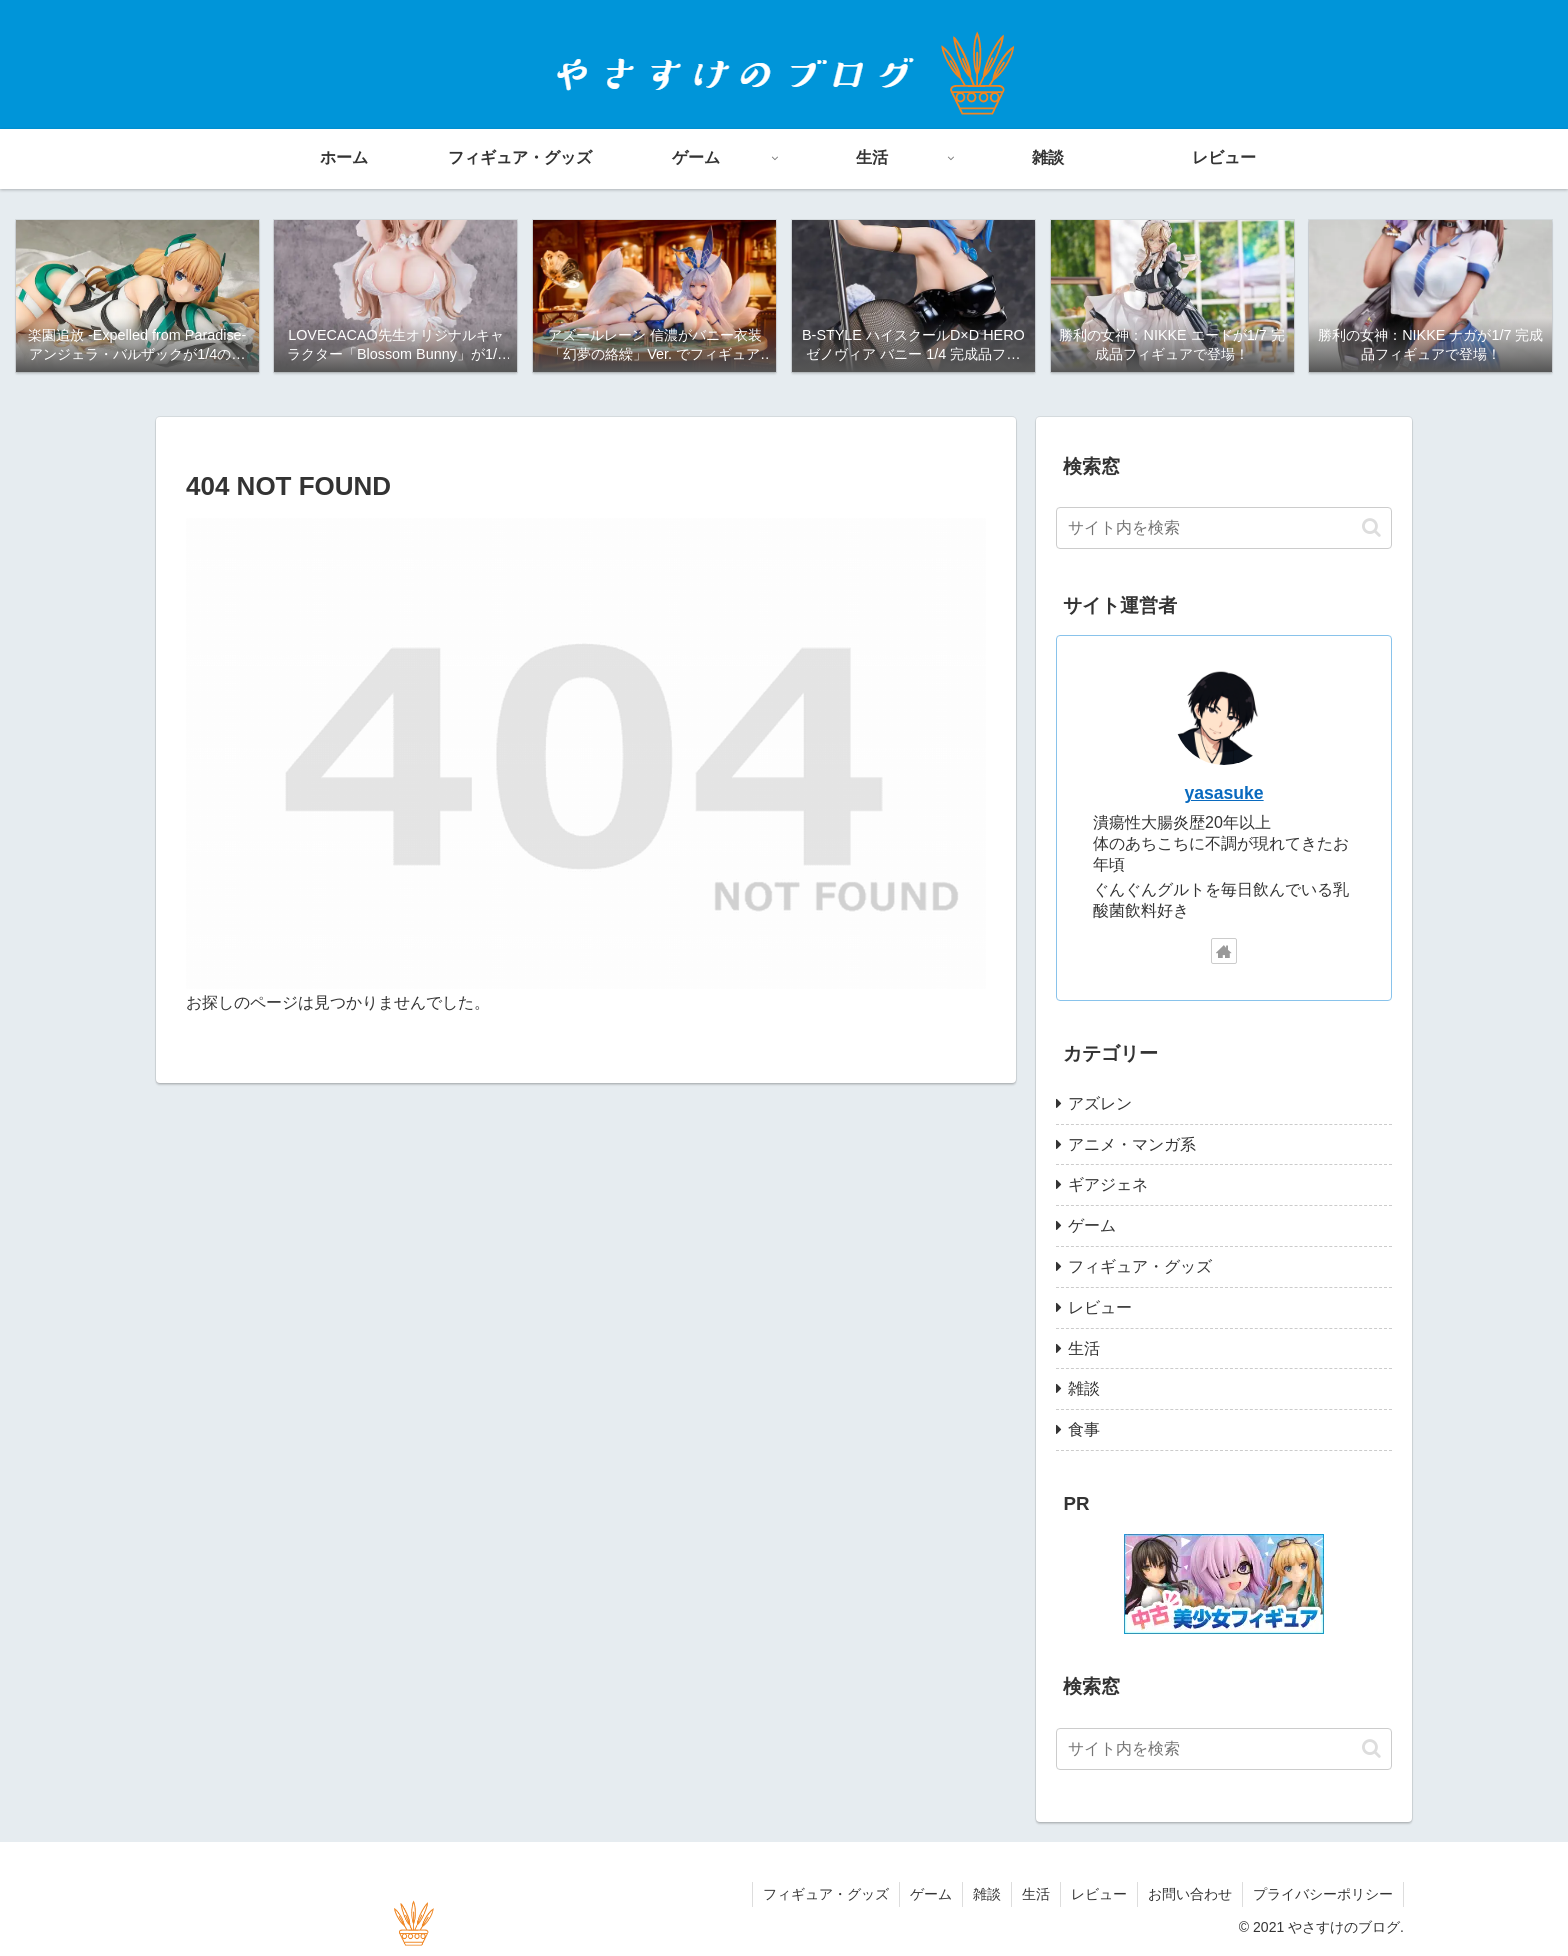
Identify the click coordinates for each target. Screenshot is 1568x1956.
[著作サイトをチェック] (1224, 951)
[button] (1371, 527)
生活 (1036, 1894)
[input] (1224, 528)
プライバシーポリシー (1323, 1894)
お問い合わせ (1190, 1894)
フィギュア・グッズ (826, 1894)
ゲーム (931, 1894)
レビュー (1099, 1894)
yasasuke (1223, 793)
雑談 (987, 1894)
